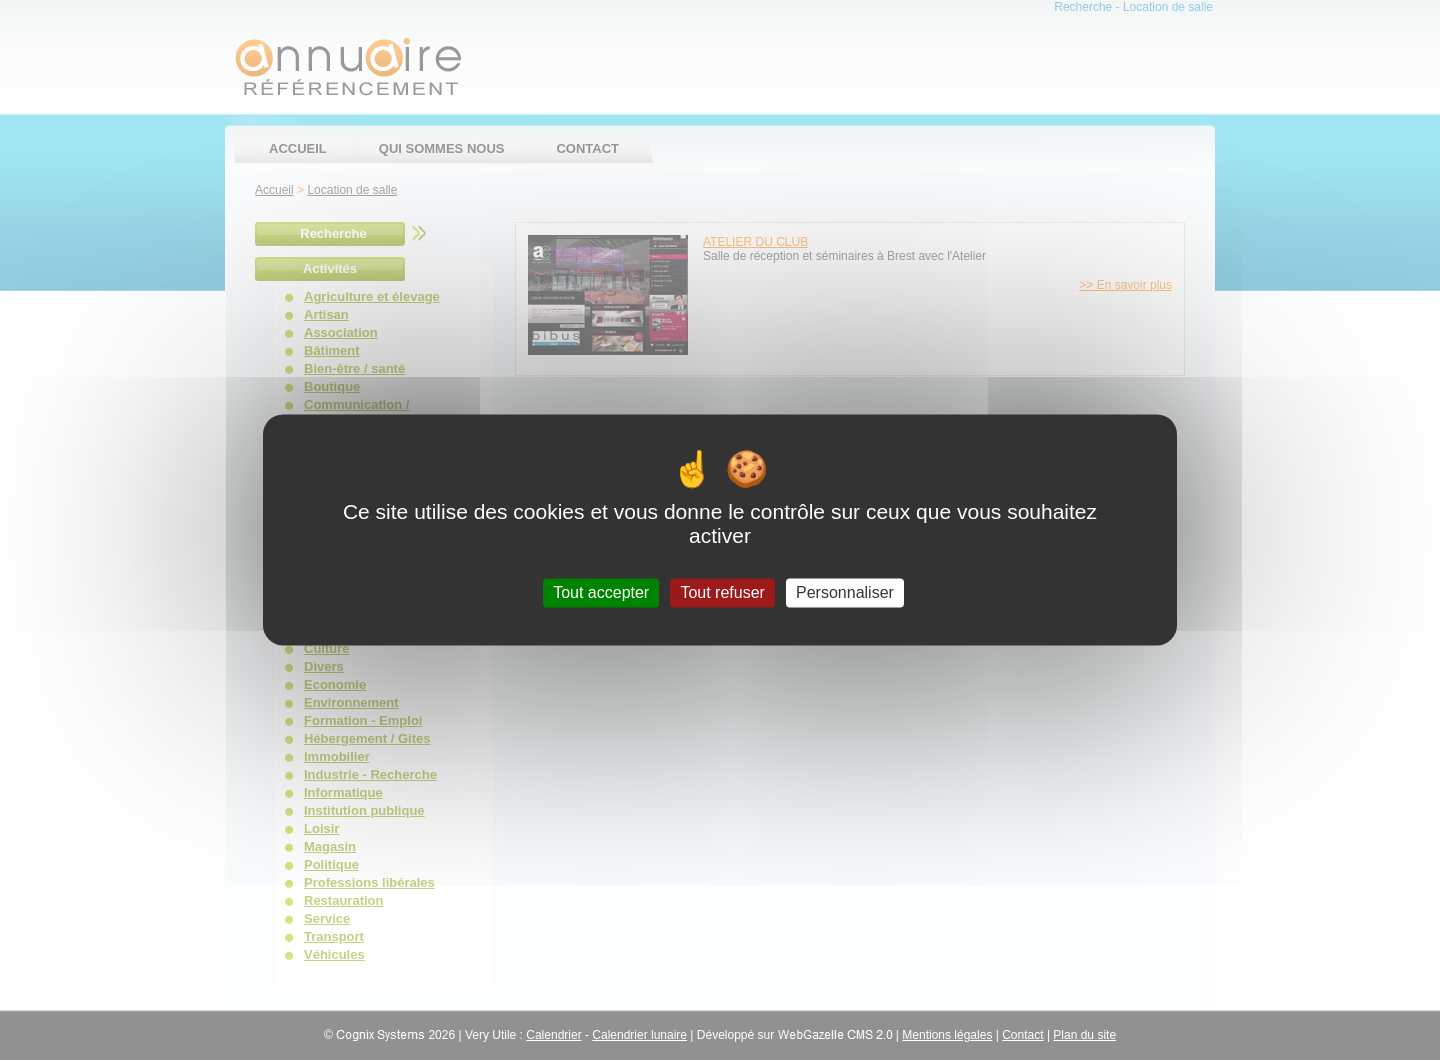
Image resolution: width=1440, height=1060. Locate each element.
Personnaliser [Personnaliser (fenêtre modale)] (845, 592)
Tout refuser (722, 592)
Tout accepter (601, 592)
